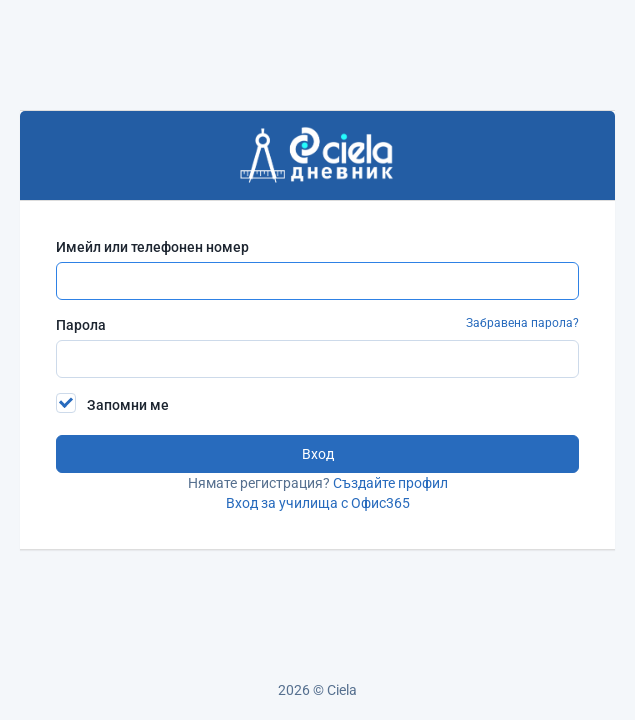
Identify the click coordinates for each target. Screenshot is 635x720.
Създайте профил (390, 483)
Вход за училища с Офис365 (318, 503)
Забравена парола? (522, 323)
